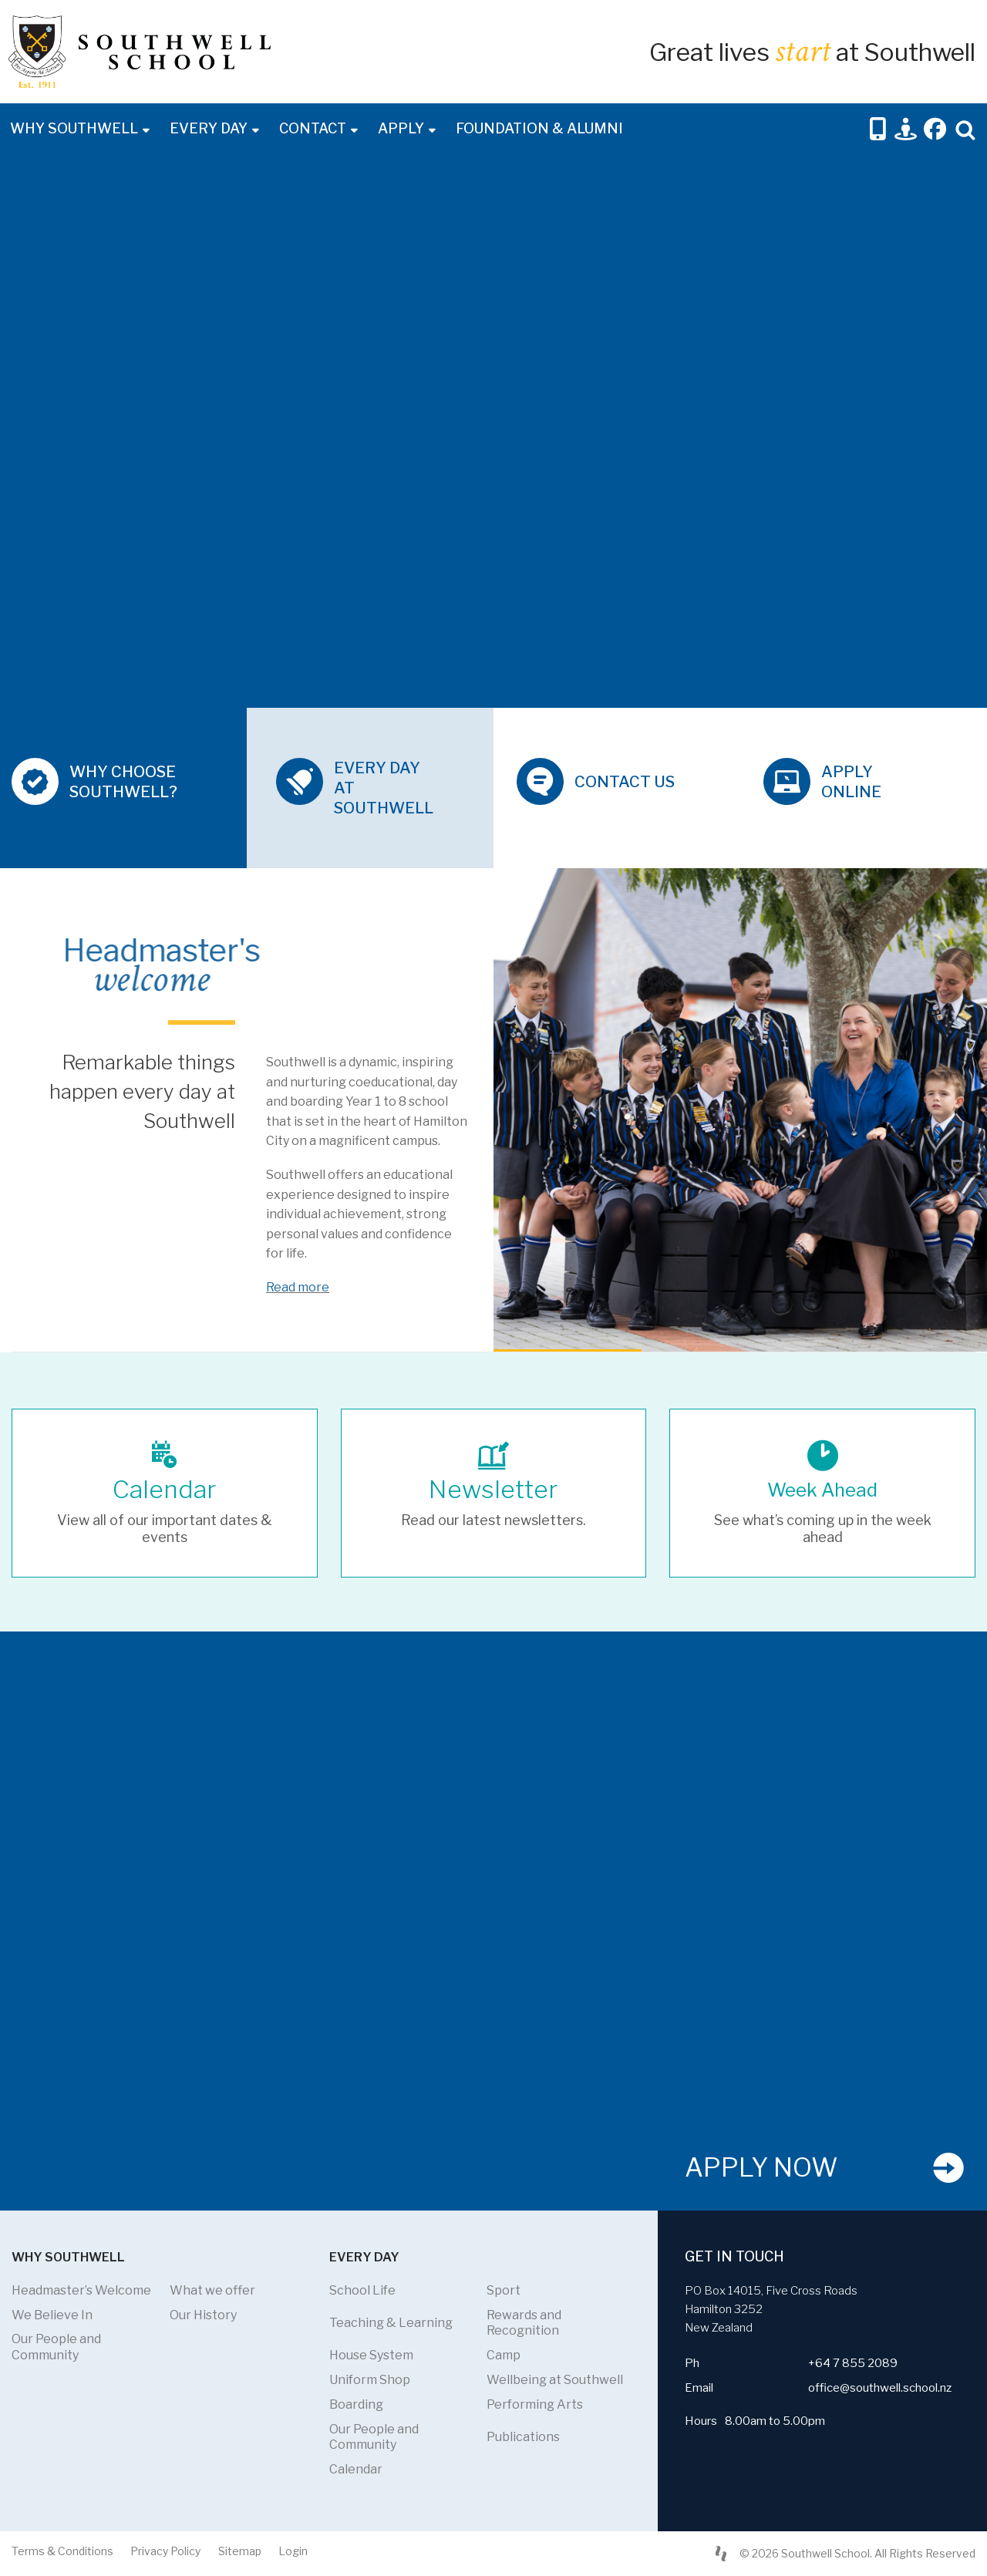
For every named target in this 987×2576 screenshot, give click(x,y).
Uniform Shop (369, 2379)
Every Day (209, 128)
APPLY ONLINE (851, 782)
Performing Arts (535, 2404)
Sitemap (239, 2550)
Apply (401, 128)
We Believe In (52, 2315)
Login (293, 2550)
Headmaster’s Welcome (81, 2290)
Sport (503, 2290)
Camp (503, 2355)
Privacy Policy (165, 2550)
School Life (362, 2290)
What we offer (212, 2290)
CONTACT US (624, 782)
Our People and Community (56, 2347)
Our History (203, 2315)
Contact (312, 128)
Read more (297, 1287)
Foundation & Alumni (539, 128)
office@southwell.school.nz (880, 2388)
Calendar (355, 2469)
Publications (523, 2437)
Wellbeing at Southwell (555, 2379)
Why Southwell (74, 128)
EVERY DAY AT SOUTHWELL (383, 788)
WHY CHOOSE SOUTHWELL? (123, 782)
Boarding (356, 2404)
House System (371, 2355)
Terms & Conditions (62, 2550)
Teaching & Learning (391, 2322)
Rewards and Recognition (524, 2323)
